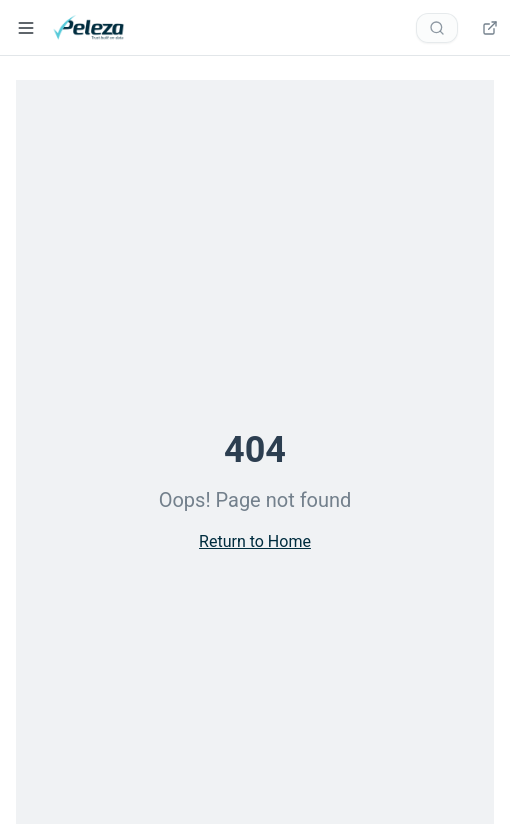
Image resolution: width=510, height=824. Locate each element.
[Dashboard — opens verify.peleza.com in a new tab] (488, 28)
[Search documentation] (437, 28)
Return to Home (255, 541)
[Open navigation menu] (26, 28)
